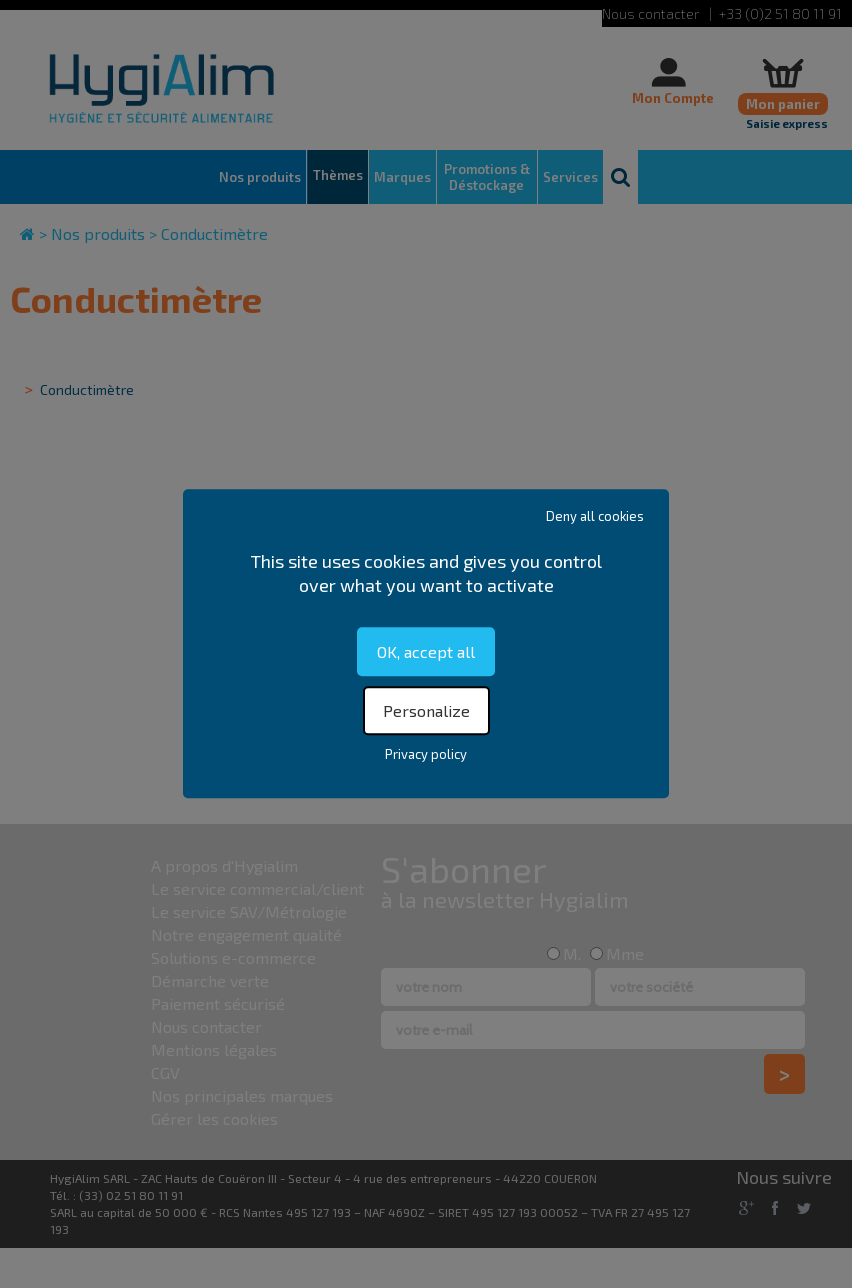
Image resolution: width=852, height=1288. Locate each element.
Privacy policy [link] (426, 755)
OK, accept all (426, 651)
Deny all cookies (595, 516)
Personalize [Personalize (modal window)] (426, 711)
